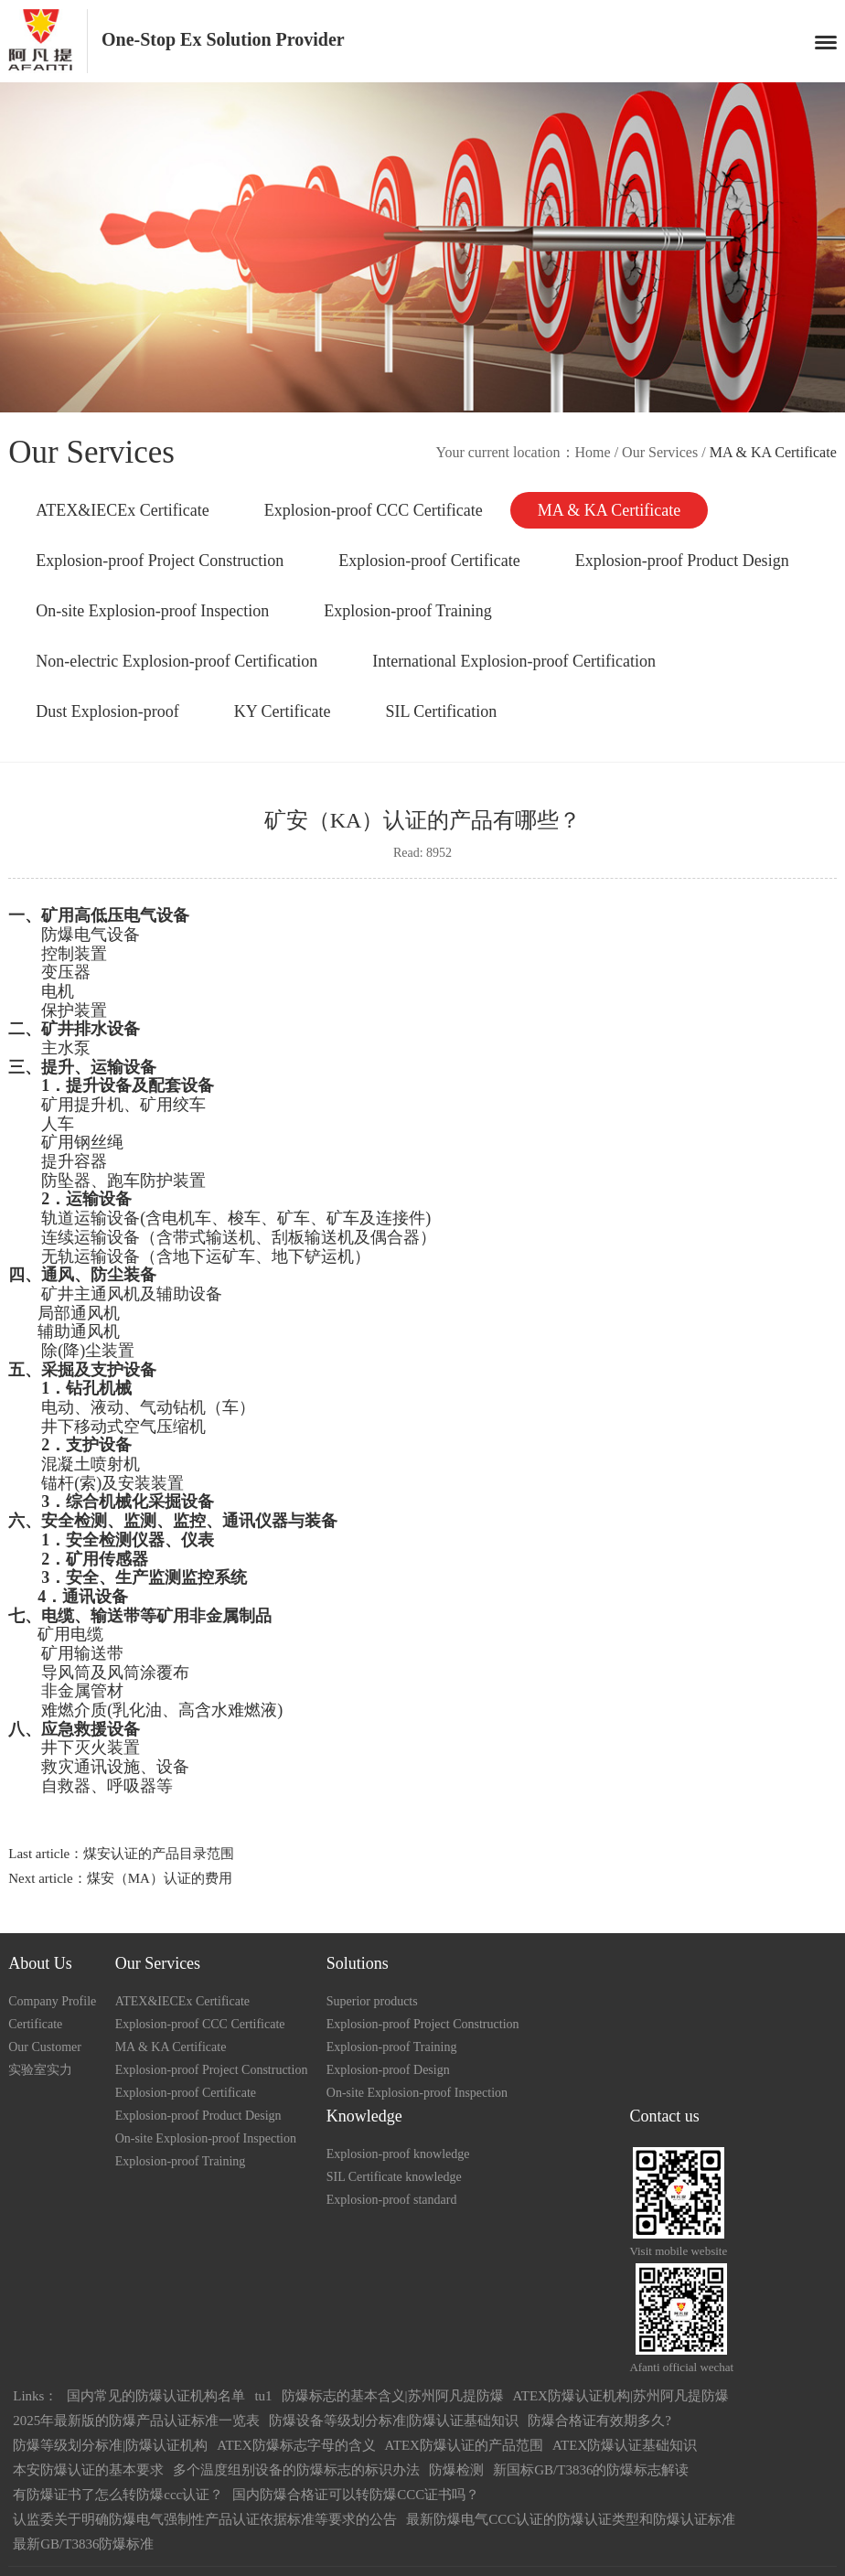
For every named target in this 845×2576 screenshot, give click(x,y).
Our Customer (44, 2047)
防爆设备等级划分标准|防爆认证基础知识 (394, 2420)
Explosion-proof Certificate (428, 560)
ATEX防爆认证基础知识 (624, 2445)
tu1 (263, 2396)
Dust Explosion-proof (107, 711)
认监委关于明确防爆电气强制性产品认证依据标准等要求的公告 (205, 2519)
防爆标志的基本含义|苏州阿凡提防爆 (393, 2396)
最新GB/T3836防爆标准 (83, 2544)
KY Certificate (282, 711)
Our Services (660, 452)
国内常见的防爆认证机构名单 (156, 2396)
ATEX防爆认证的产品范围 (464, 2445)
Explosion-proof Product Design (682, 560)
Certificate (35, 2024)
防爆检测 (456, 2470)
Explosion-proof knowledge (398, 2154)
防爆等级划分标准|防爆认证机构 (110, 2445)
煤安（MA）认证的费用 (159, 1878)
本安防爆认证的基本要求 (88, 2470)
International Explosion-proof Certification (514, 661)
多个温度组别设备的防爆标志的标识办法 (296, 2470)
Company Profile (52, 2001)
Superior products (372, 2001)
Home (593, 452)
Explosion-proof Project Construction (159, 560)
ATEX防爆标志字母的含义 (296, 2445)
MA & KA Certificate (609, 510)
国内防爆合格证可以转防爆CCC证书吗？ (355, 2494)
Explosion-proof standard (391, 2200)
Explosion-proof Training (408, 611)
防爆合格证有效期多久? (599, 2420)
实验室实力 (40, 2070)
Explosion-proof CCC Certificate (373, 510)
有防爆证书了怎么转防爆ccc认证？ (118, 2494)
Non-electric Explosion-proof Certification (176, 661)
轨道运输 (74, 1218)
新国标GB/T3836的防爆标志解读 (591, 2470)
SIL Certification (441, 711)
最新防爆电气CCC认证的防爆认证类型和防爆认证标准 (570, 2519)
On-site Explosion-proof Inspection (152, 611)
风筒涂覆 (140, 1672)
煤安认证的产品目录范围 (158, 1853)
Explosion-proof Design (388, 2070)
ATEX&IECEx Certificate (122, 510)
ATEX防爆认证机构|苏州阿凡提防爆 (621, 2396)
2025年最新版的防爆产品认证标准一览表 (136, 2420)
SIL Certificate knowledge (394, 2177)
